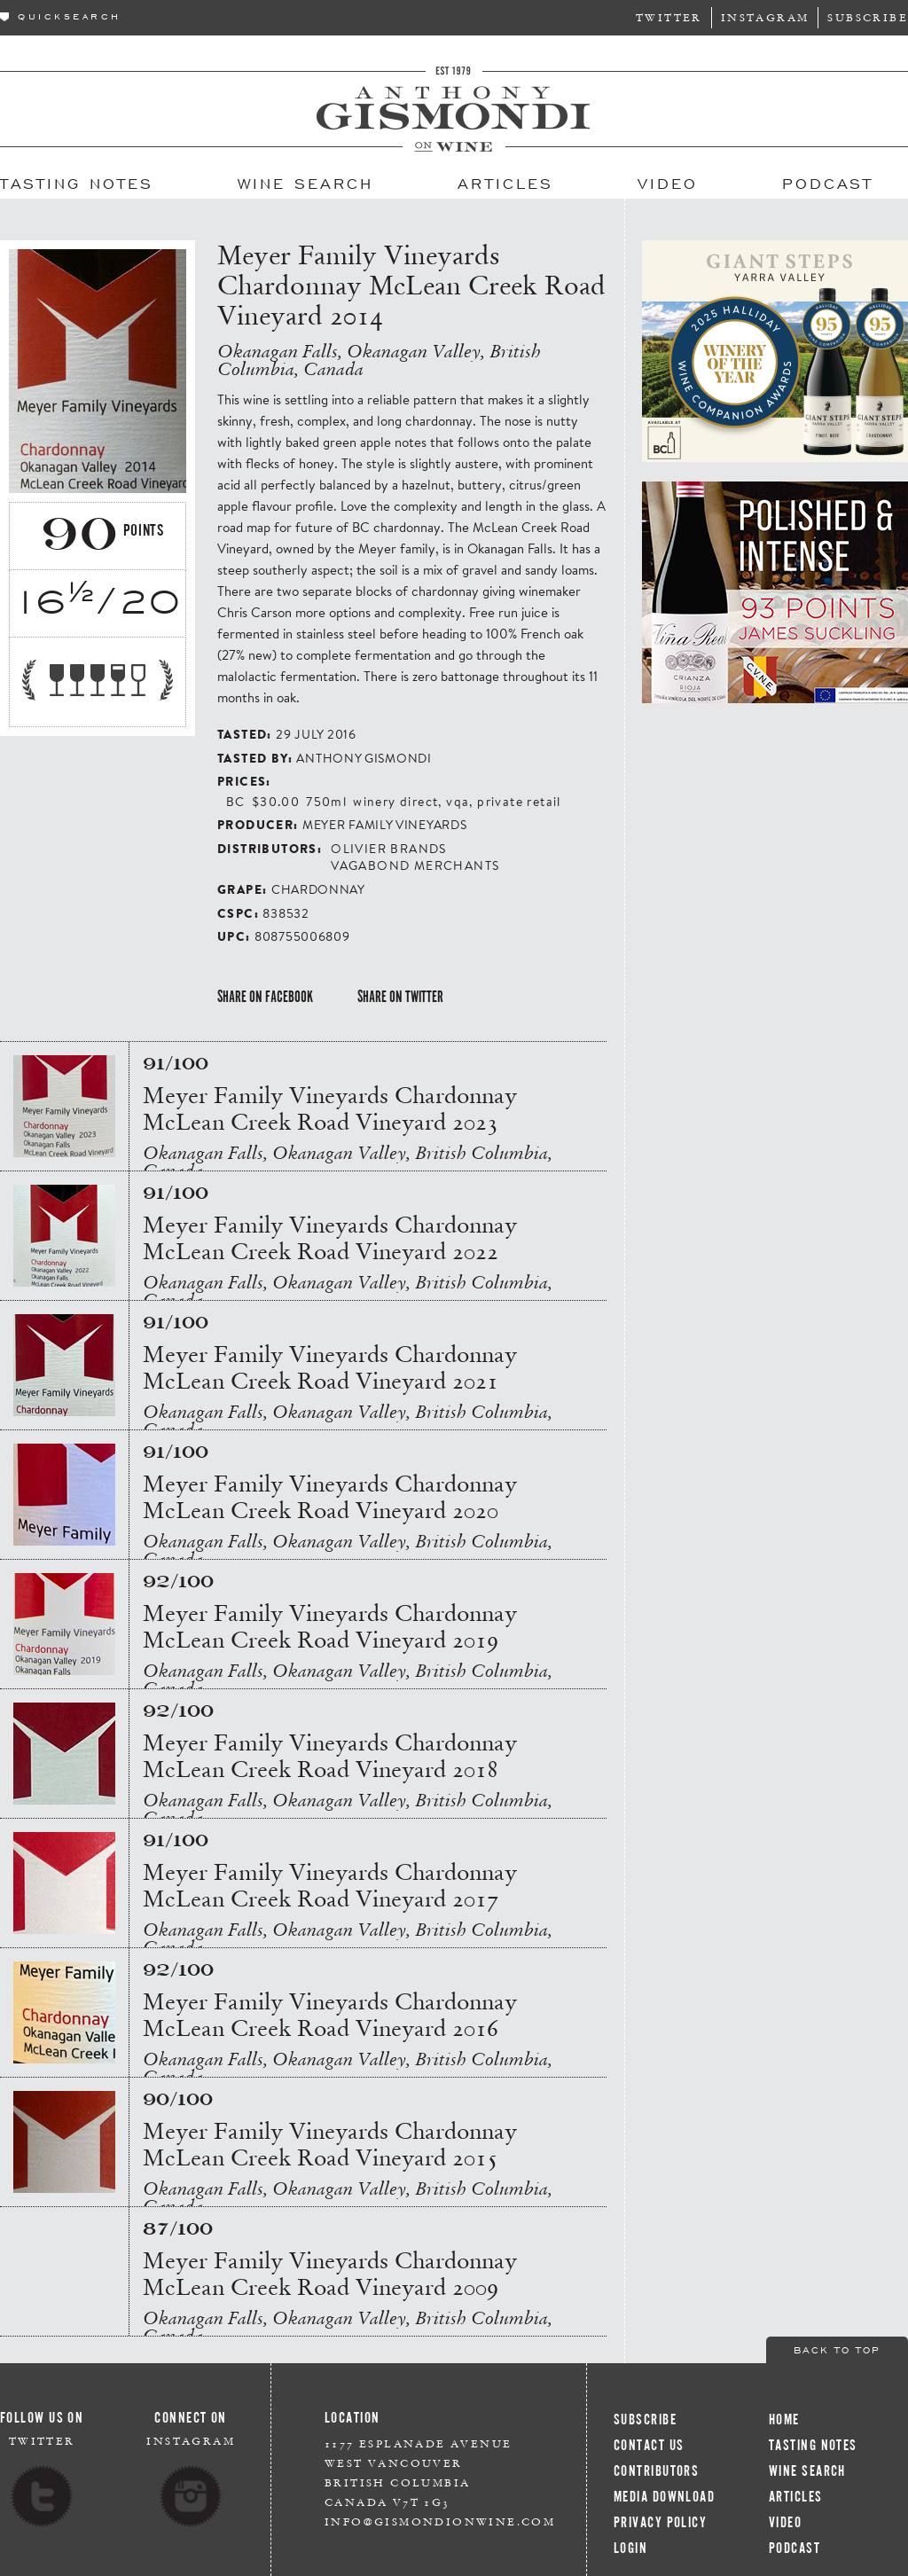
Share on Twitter (400, 997)
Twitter (669, 17)
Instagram (765, 17)
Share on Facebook (265, 997)
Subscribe (867, 17)
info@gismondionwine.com (440, 2521)
